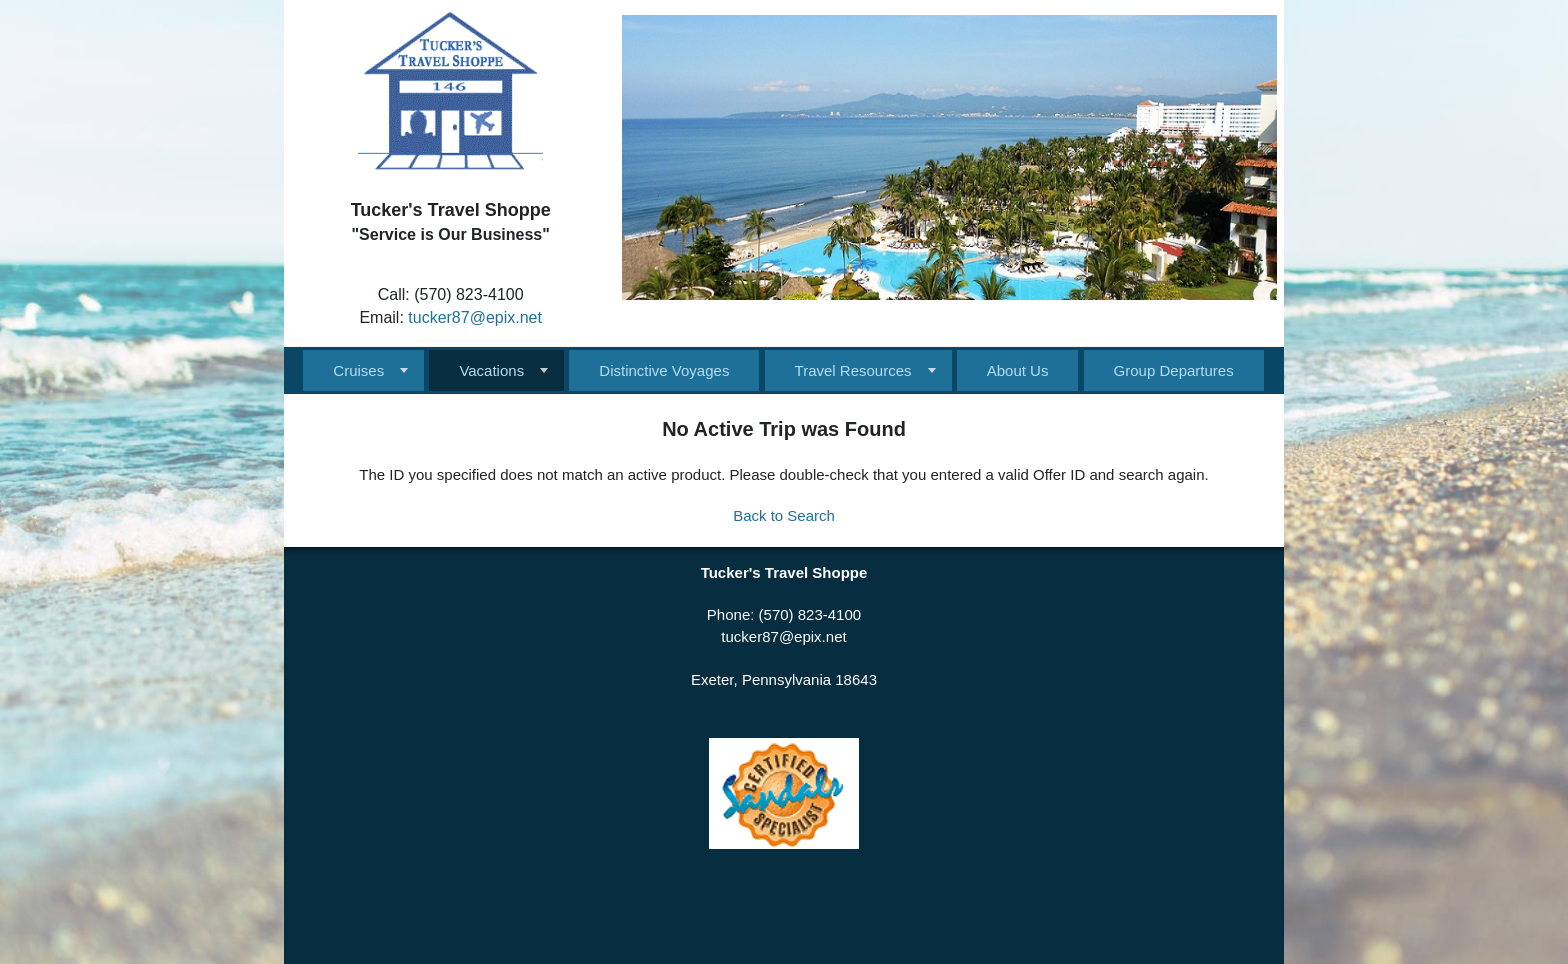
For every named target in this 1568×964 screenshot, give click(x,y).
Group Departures (1174, 370)
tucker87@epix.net (475, 317)
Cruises (358, 370)
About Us (1018, 370)
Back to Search (784, 515)
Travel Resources (853, 370)
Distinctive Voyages (664, 370)
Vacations (491, 370)
